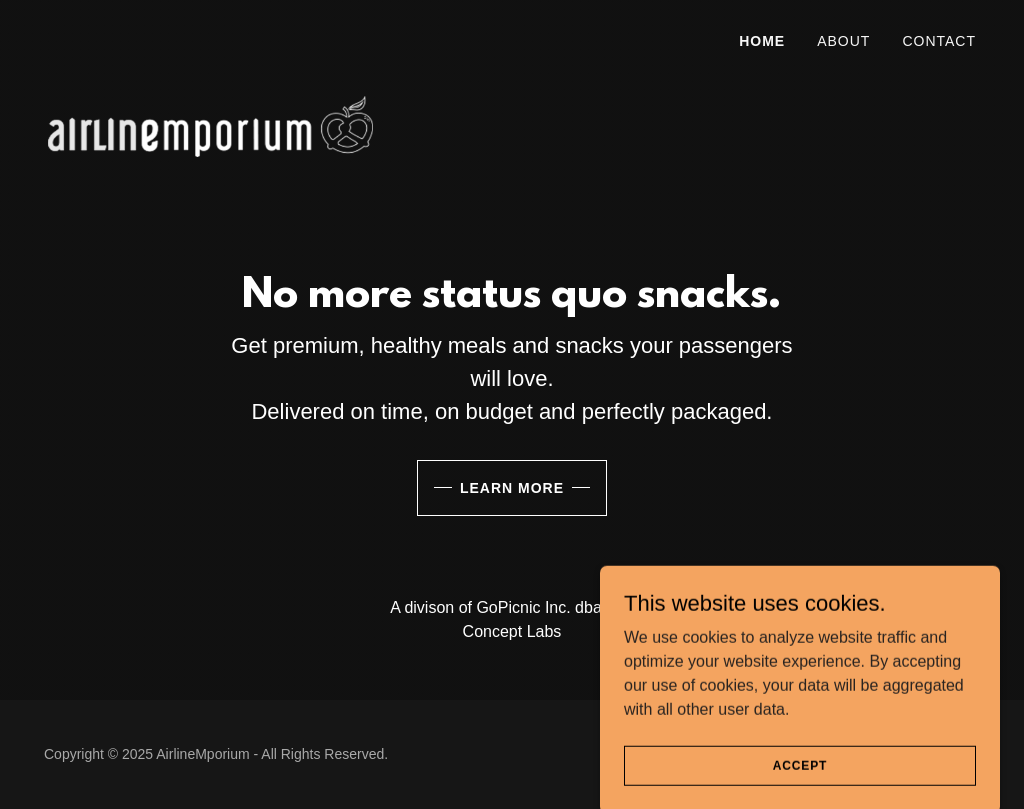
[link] (210, 35)
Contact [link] (939, 41)
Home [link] (762, 41)
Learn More (512, 488)
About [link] (843, 41)
